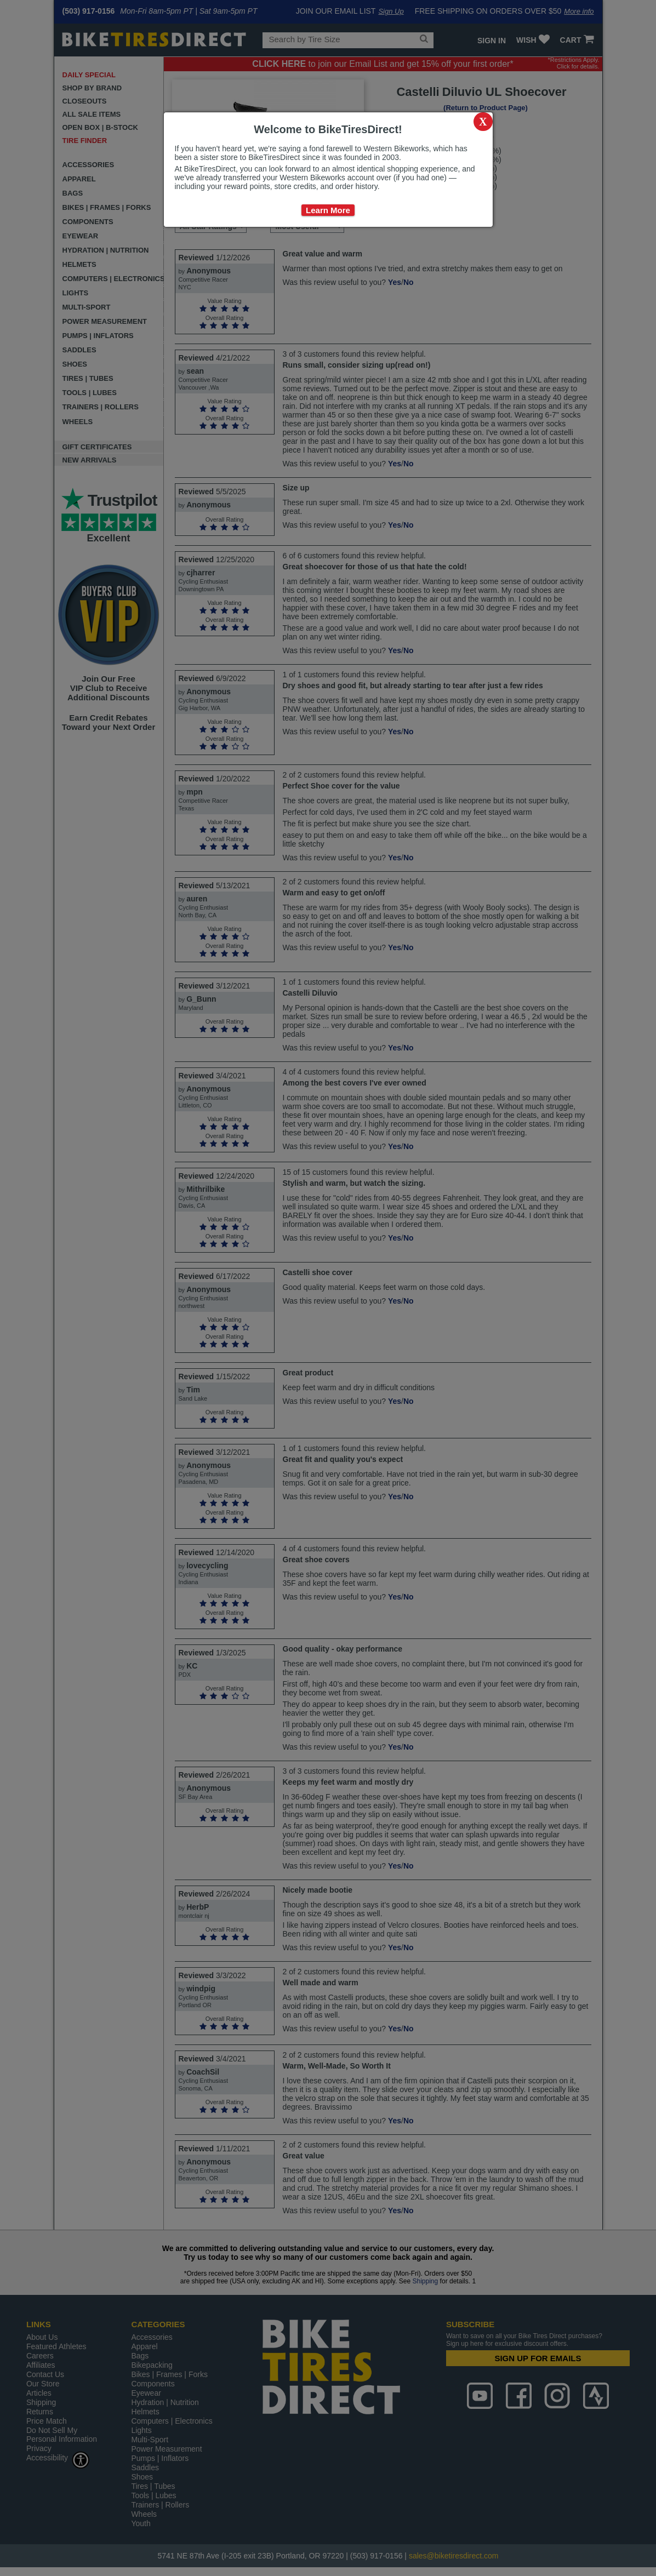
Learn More (328, 210)
